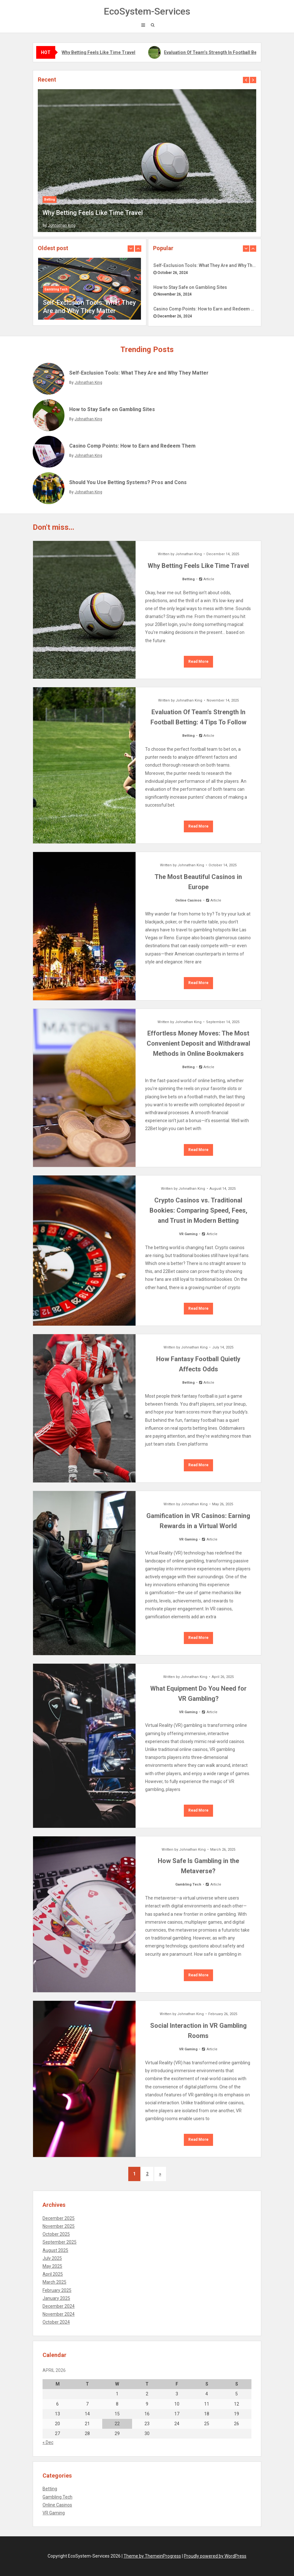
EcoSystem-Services (147, 11)
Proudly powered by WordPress (215, 2556)
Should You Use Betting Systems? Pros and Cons (128, 482)
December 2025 (59, 2218)
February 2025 (57, 2290)
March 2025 (54, 2282)
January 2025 (56, 2298)
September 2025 (60, 2242)
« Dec (48, 2442)
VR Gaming (188, 1234)
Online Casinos (188, 900)
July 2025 (52, 2258)
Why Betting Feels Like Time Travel (99, 52)
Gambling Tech (56, 289)
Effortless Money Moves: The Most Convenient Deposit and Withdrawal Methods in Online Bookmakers (198, 1043)
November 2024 (59, 2314)
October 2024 (56, 2322)
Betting (49, 199)
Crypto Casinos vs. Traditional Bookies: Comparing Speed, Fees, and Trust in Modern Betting (198, 1210)
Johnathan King (62, 225)
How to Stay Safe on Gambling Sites (190, 287)
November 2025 (59, 2226)
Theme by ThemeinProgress (152, 2556)
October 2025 (56, 2234)
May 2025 (52, 2266)
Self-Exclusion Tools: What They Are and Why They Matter (204, 265)
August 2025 (55, 2250)
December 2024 (59, 2306)
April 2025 (53, 2274)
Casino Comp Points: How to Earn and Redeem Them (204, 308)
